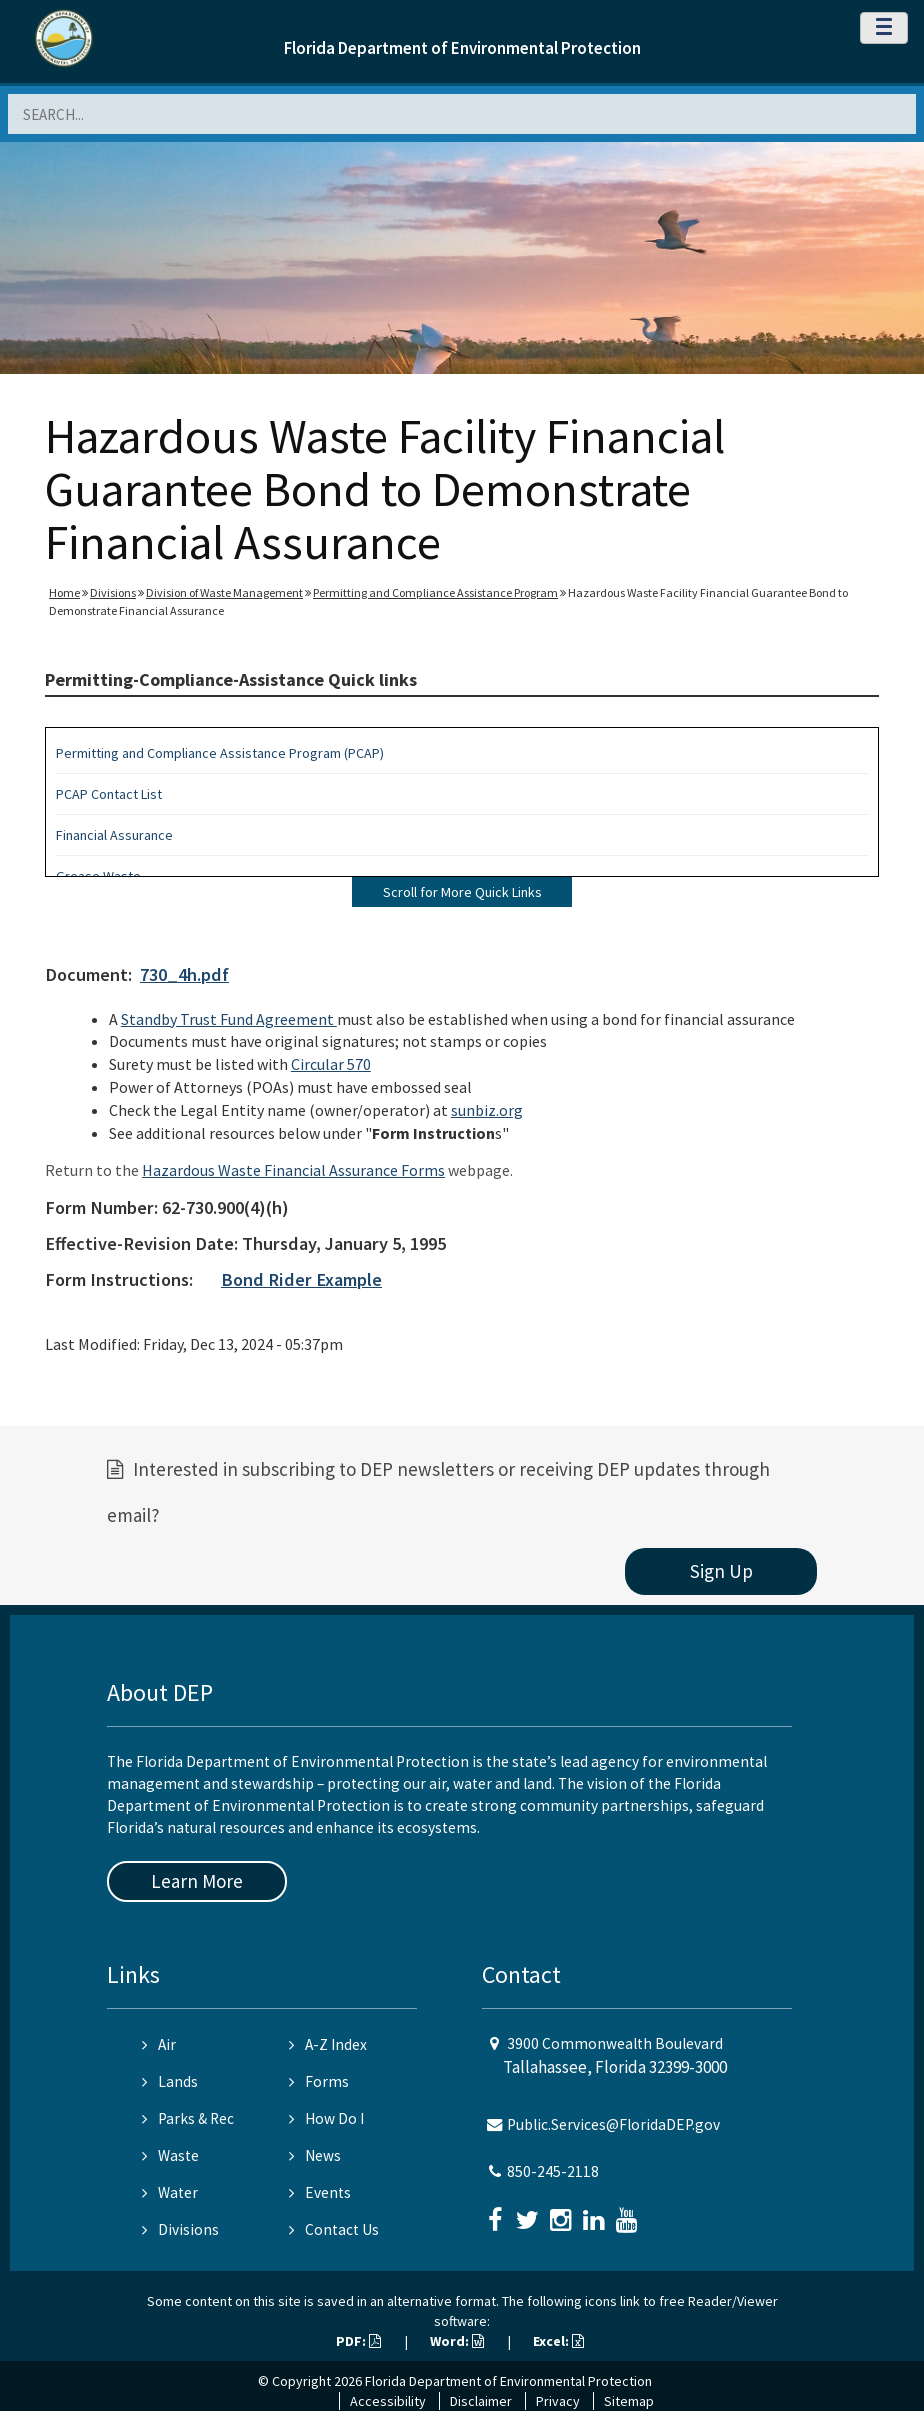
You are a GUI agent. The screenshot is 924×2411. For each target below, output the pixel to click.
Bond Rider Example (301, 1279)
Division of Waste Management (224, 592)
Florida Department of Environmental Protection (462, 48)
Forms (319, 2081)
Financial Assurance (114, 835)
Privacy (558, 2401)
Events (320, 2192)
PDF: (358, 2341)
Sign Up (721, 1571)
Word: (457, 2341)
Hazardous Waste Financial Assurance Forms (293, 1170)
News (315, 2155)
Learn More (197, 1881)
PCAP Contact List (109, 794)
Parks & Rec (188, 2118)
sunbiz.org (487, 1110)
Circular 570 (331, 1064)
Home (64, 592)
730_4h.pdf (184, 974)
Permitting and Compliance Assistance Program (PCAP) (220, 753)
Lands (170, 2081)
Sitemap (629, 2401)
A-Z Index (328, 2044)
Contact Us (334, 2229)
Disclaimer (481, 2401)
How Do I (326, 2118)
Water (170, 2192)
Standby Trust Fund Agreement (229, 1019)
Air (159, 2044)
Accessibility (388, 2401)
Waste (170, 2155)
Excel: (558, 2341)
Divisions (113, 592)
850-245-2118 (553, 2171)
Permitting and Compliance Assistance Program (435, 592)
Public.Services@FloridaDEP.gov (613, 2124)
